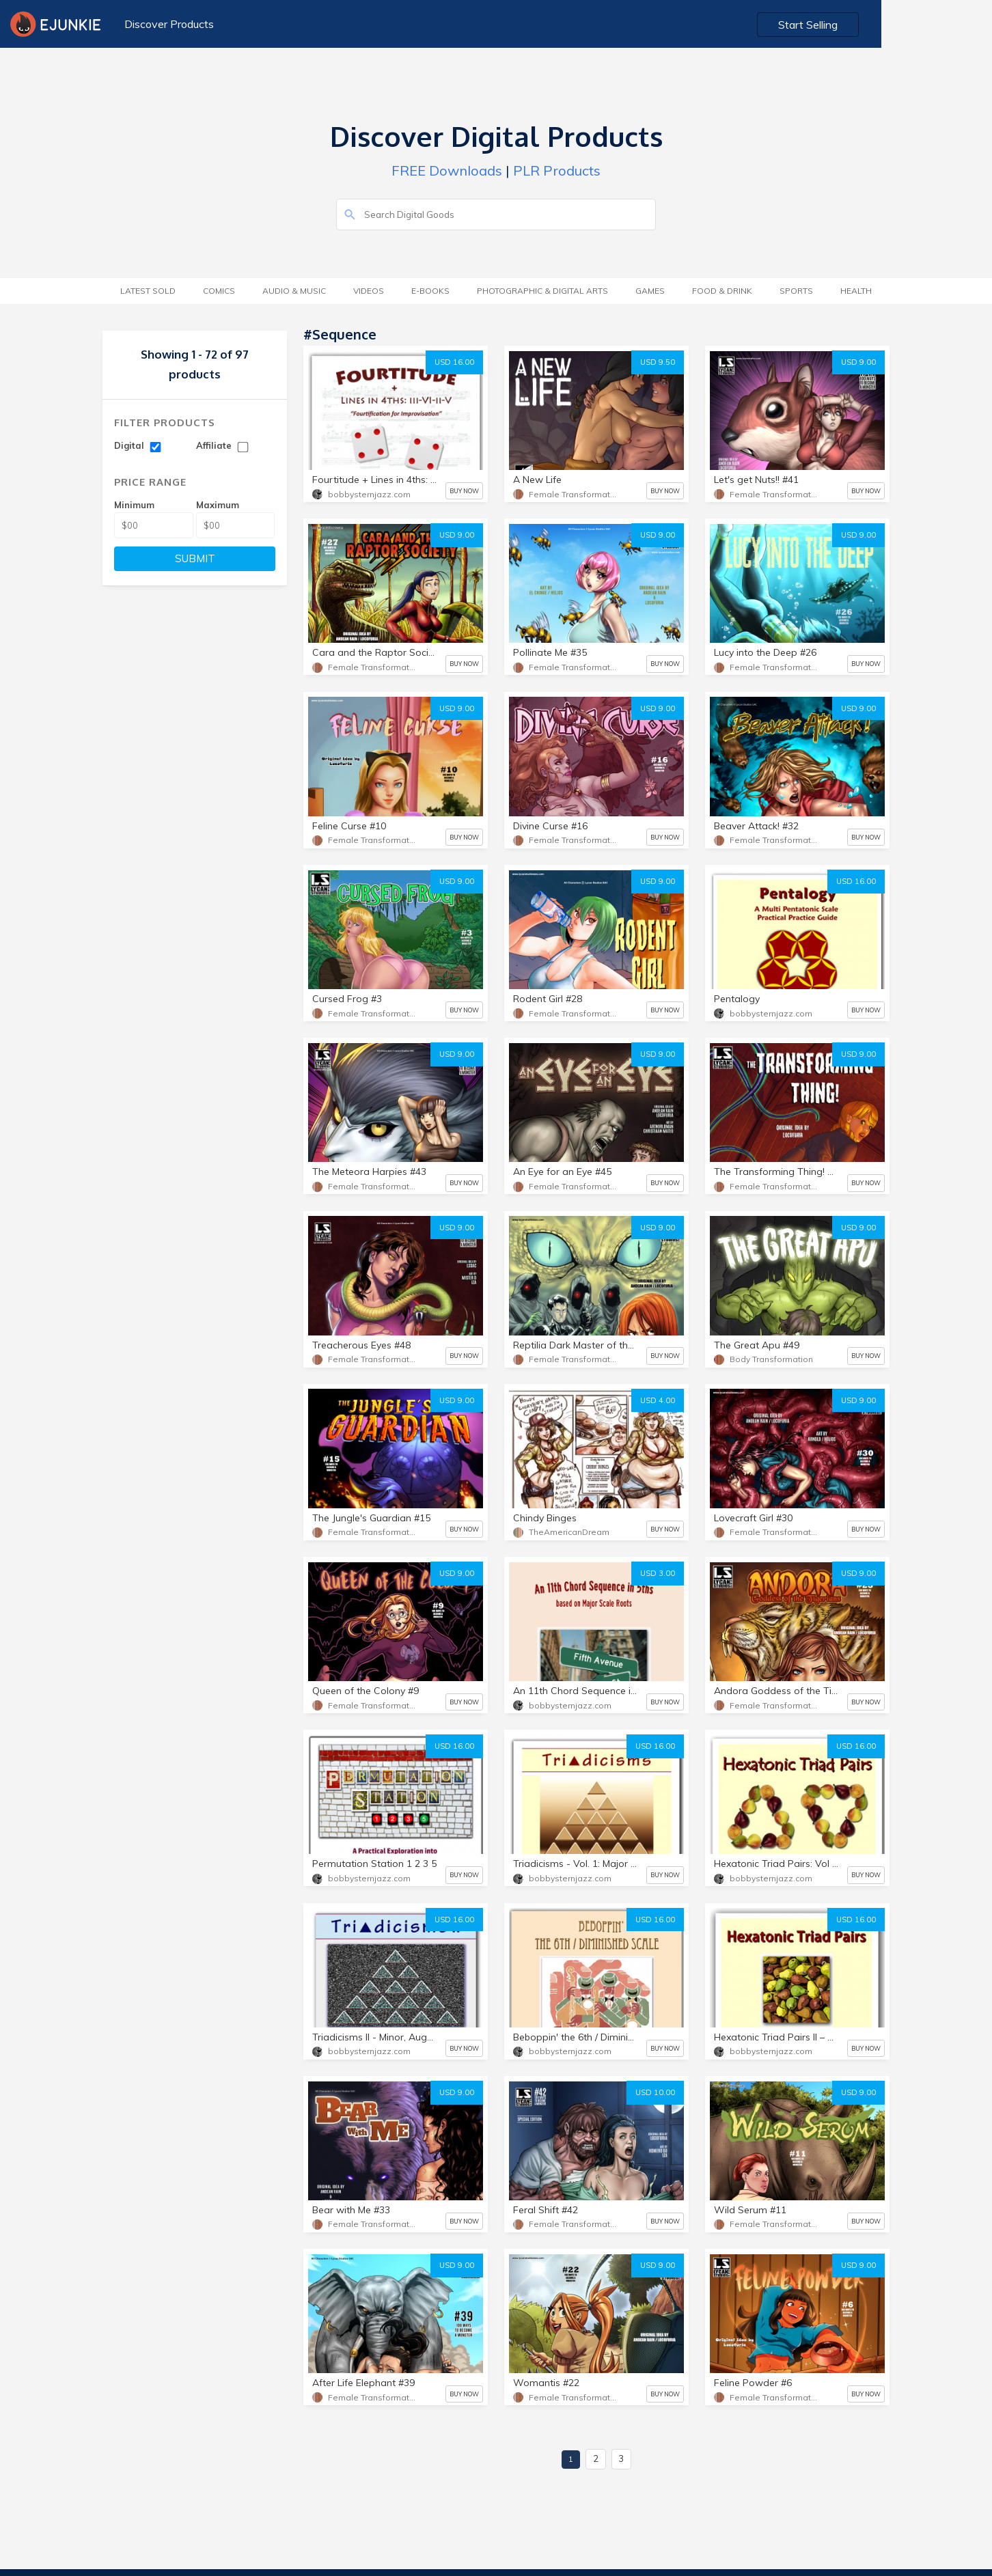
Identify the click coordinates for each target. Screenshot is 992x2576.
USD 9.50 (657, 362)
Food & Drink (722, 291)
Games (650, 291)
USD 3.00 (657, 1573)
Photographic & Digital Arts (542, 291)
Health (856, 291)
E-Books (430, 291)
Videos (368, 291)
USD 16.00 (454, 362)
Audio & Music (294, 291)
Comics (219, 291)
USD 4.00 (657, 1400)
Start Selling (920, 24)
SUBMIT (195, 558)
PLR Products (557, 170)
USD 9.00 (858, 362)
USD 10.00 (655, 2092)
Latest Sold (148, 291)
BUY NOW (464, 491)
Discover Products (167, 24)
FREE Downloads (446, 170)
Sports (796, 291)
